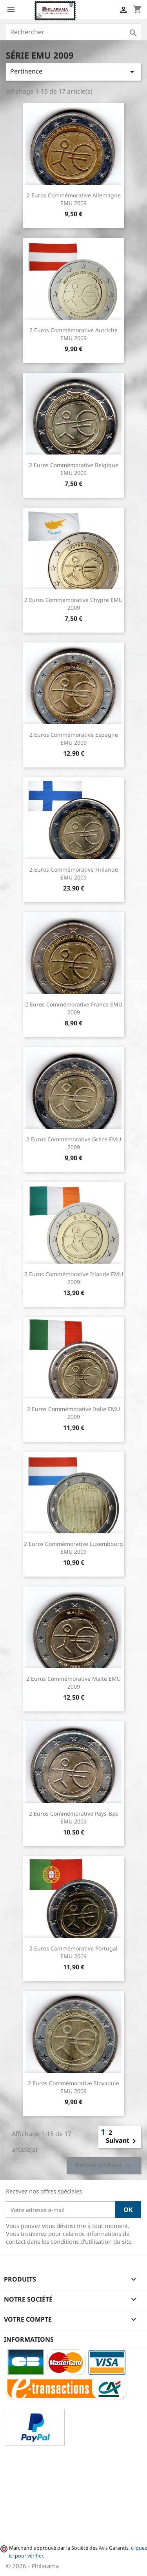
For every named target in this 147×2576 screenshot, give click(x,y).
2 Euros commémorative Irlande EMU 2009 (73, 1278)
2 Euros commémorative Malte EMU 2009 (73, 1682)
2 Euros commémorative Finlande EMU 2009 (73, 873)
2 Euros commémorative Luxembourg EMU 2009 (73, 1547)
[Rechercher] (73, 32)
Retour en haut (104, 2166)
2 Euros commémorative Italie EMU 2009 (73, 1412)
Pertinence (73, 72)
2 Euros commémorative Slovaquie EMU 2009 (73, 2087)
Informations (29, 2339)
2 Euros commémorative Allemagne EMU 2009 (74, 199)
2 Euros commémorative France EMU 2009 (73, 1008)
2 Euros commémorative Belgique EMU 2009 (73, 469)
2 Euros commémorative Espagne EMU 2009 (73, 738)
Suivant (122, 2141)
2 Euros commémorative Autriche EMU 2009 (73, 334)
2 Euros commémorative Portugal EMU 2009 (73, 1952)
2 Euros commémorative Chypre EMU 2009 (73, 603)
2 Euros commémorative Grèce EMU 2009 (73, 1143)
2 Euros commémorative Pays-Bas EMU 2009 (73, 1817)
